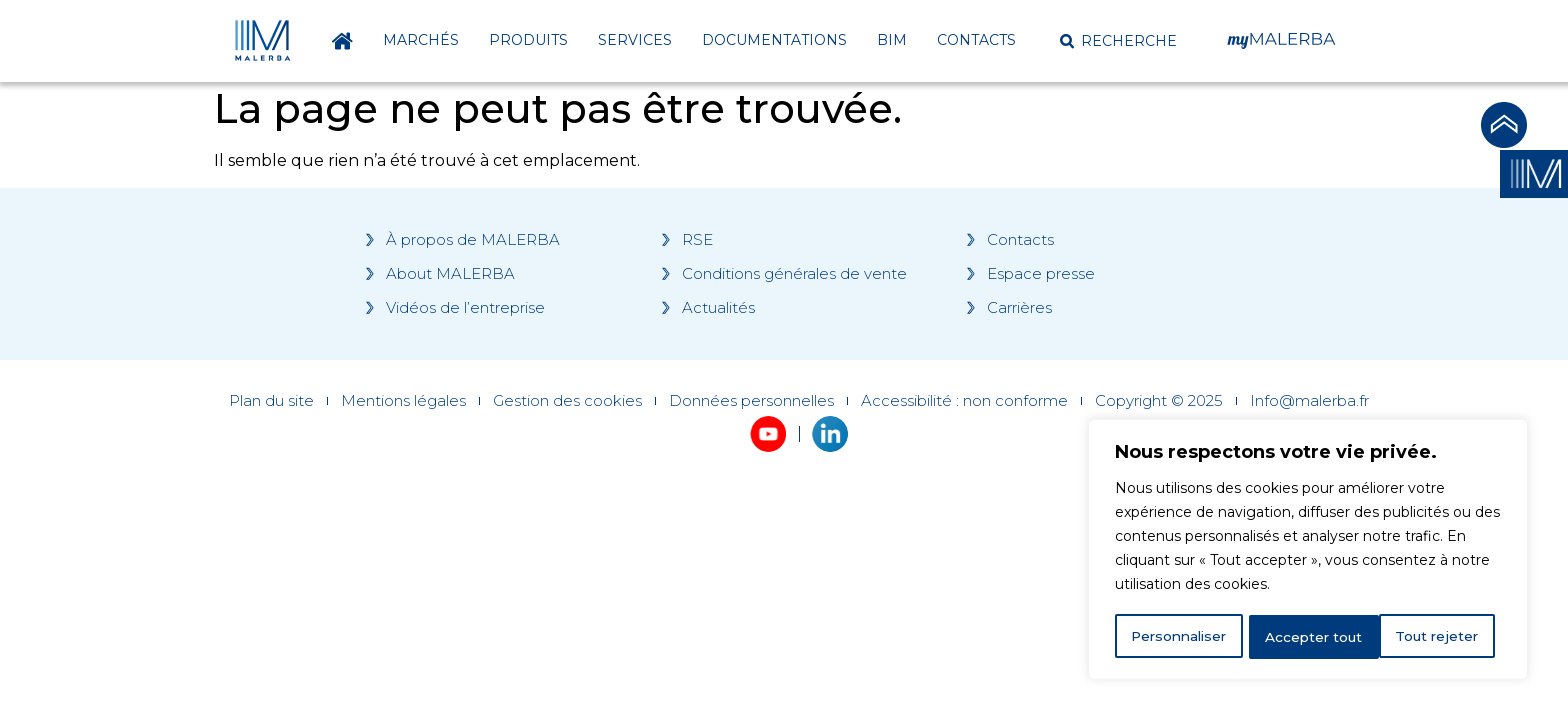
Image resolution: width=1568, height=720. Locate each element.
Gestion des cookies (567, 401)
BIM (892, 40)
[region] (1308, 551)
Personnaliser (1180, 637)
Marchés (421, 40)
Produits (528, 40)
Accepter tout (1437, 637)
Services (635, 40)
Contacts (976, 40)
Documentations (774, 40)
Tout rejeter (1309, 637)
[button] (1118, 41)
